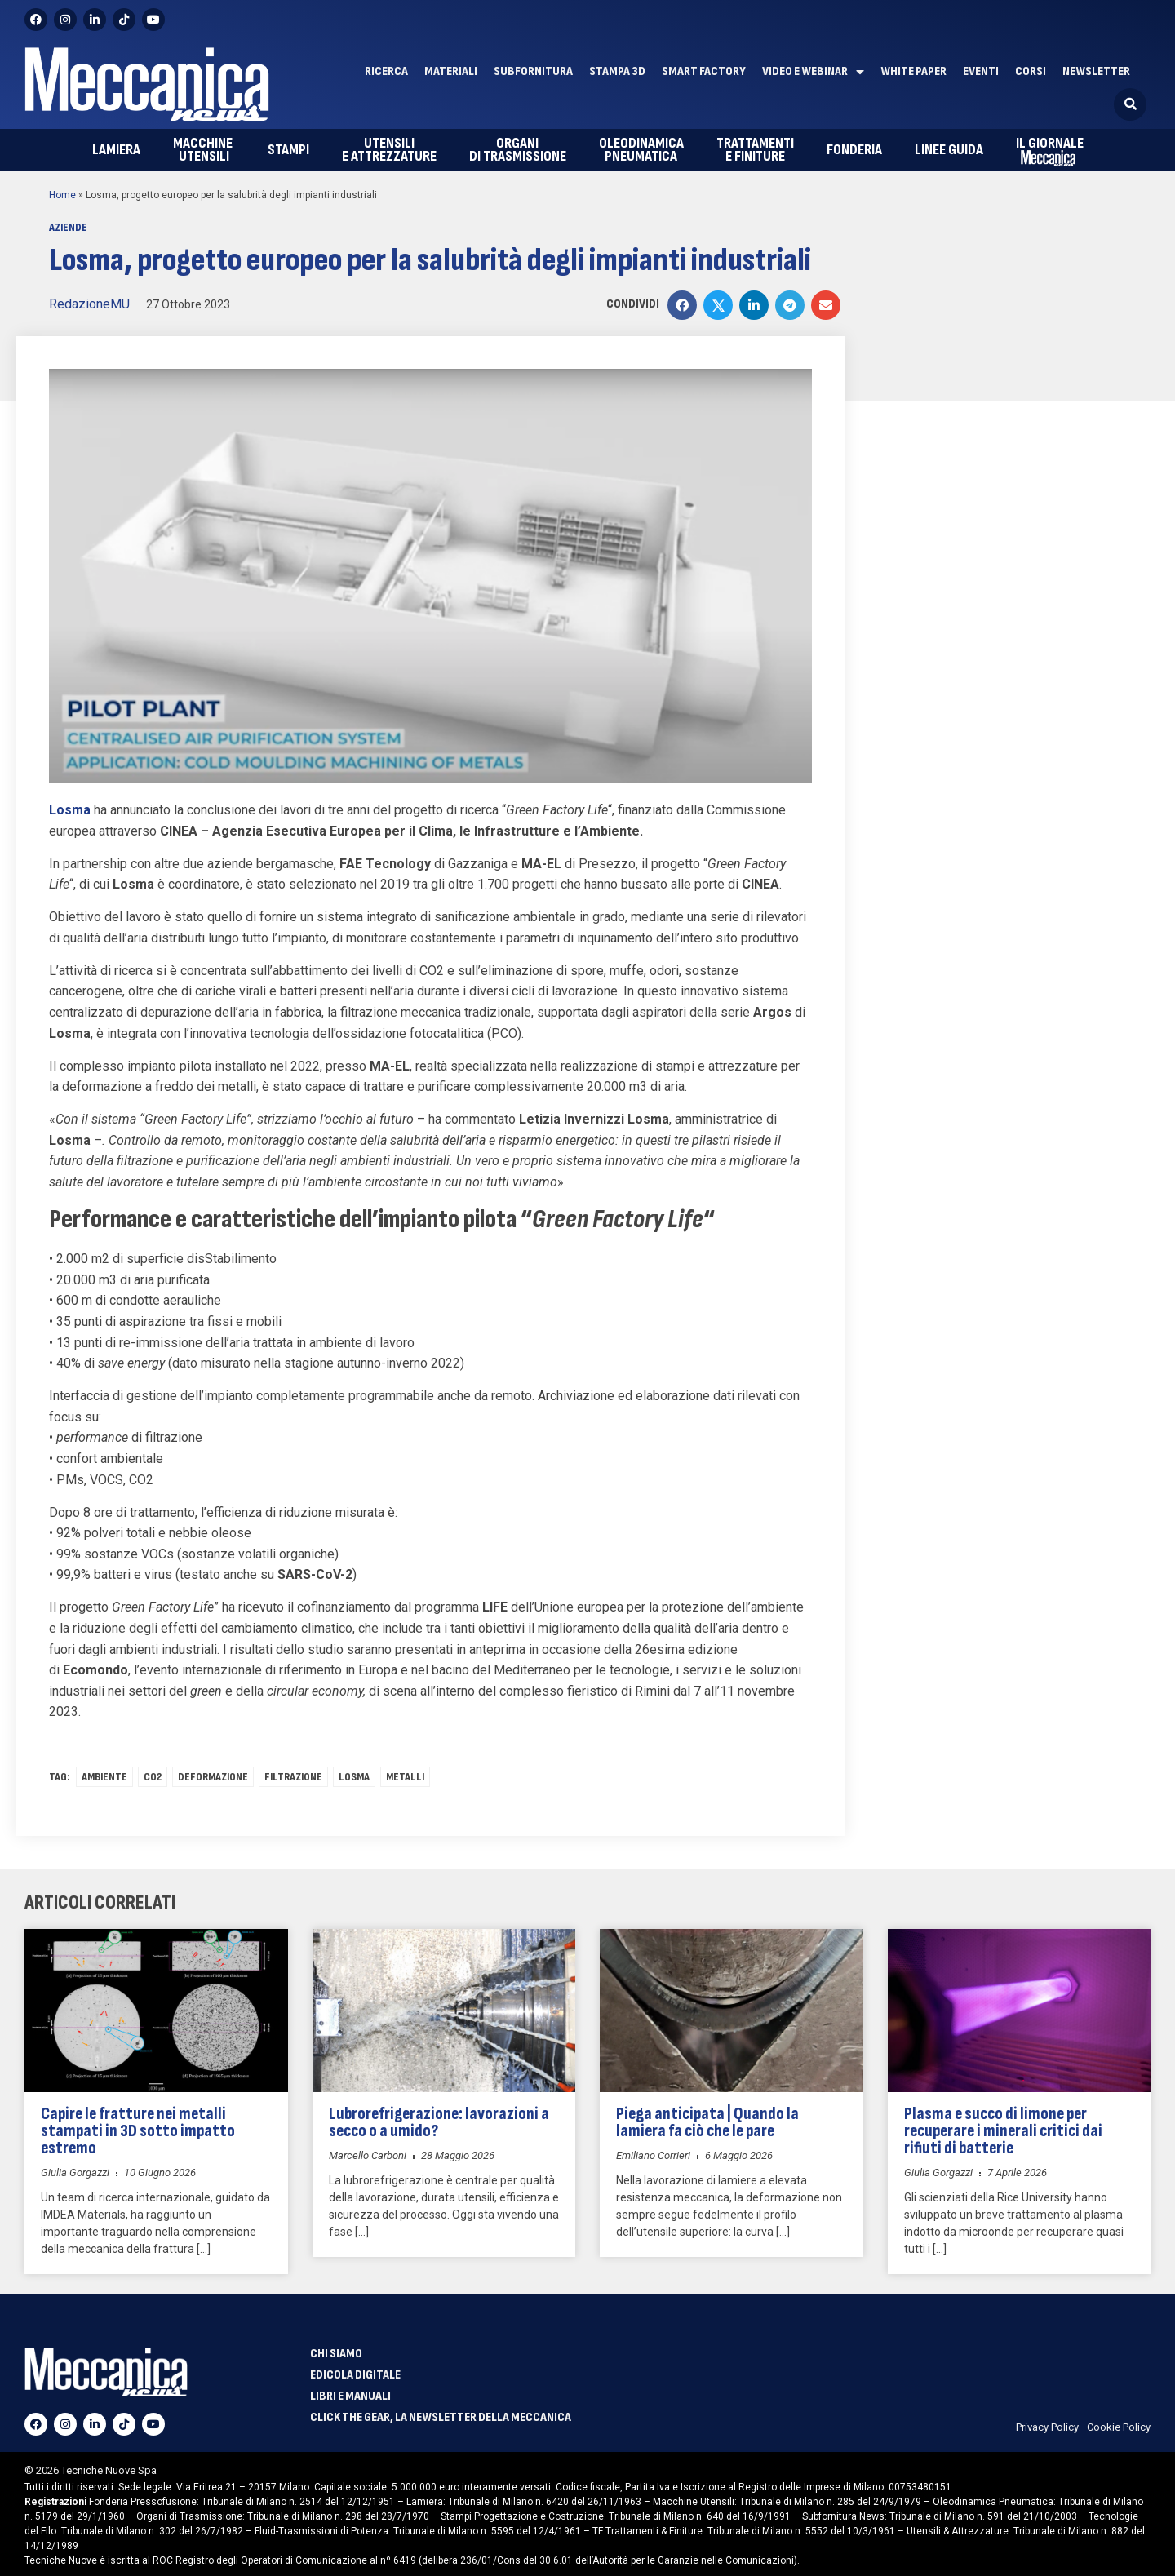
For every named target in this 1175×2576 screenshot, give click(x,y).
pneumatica (641, 150)
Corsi (1030, 71)
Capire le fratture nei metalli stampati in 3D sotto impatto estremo (138, 2131)
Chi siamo (336, 2354)
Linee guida (949, 149)
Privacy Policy (1047, 2427)
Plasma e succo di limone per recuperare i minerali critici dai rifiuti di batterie (1003, 2131)
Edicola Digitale (355, 2375)
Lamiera (116, 149)
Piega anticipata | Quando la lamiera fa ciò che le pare (707, 2122)
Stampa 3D (617, 71)
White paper (913, 71)
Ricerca (386, 71)
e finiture (755, 150)
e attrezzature (389, 150)
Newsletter (1096, 71)
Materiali (450, 71)
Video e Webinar (813, 71)
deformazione (213, 1777)
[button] (1130, 104)
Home (62, 195)
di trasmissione (517, 150)
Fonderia (854, 149)
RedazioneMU (89, 304)
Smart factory (704, 71)
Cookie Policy (1119, 2427)
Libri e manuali (350, 2396)
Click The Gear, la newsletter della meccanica (440, 2417)
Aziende (68, 227)
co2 (153, 1777)
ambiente (104, 1777)
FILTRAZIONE (293, 1777)
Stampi (288, 149)
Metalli (405, 1777)
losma (354, 1777)
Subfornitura (533, 71)
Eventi (981, 71)
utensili (204, 150)
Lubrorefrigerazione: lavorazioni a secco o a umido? (439, 2122)
